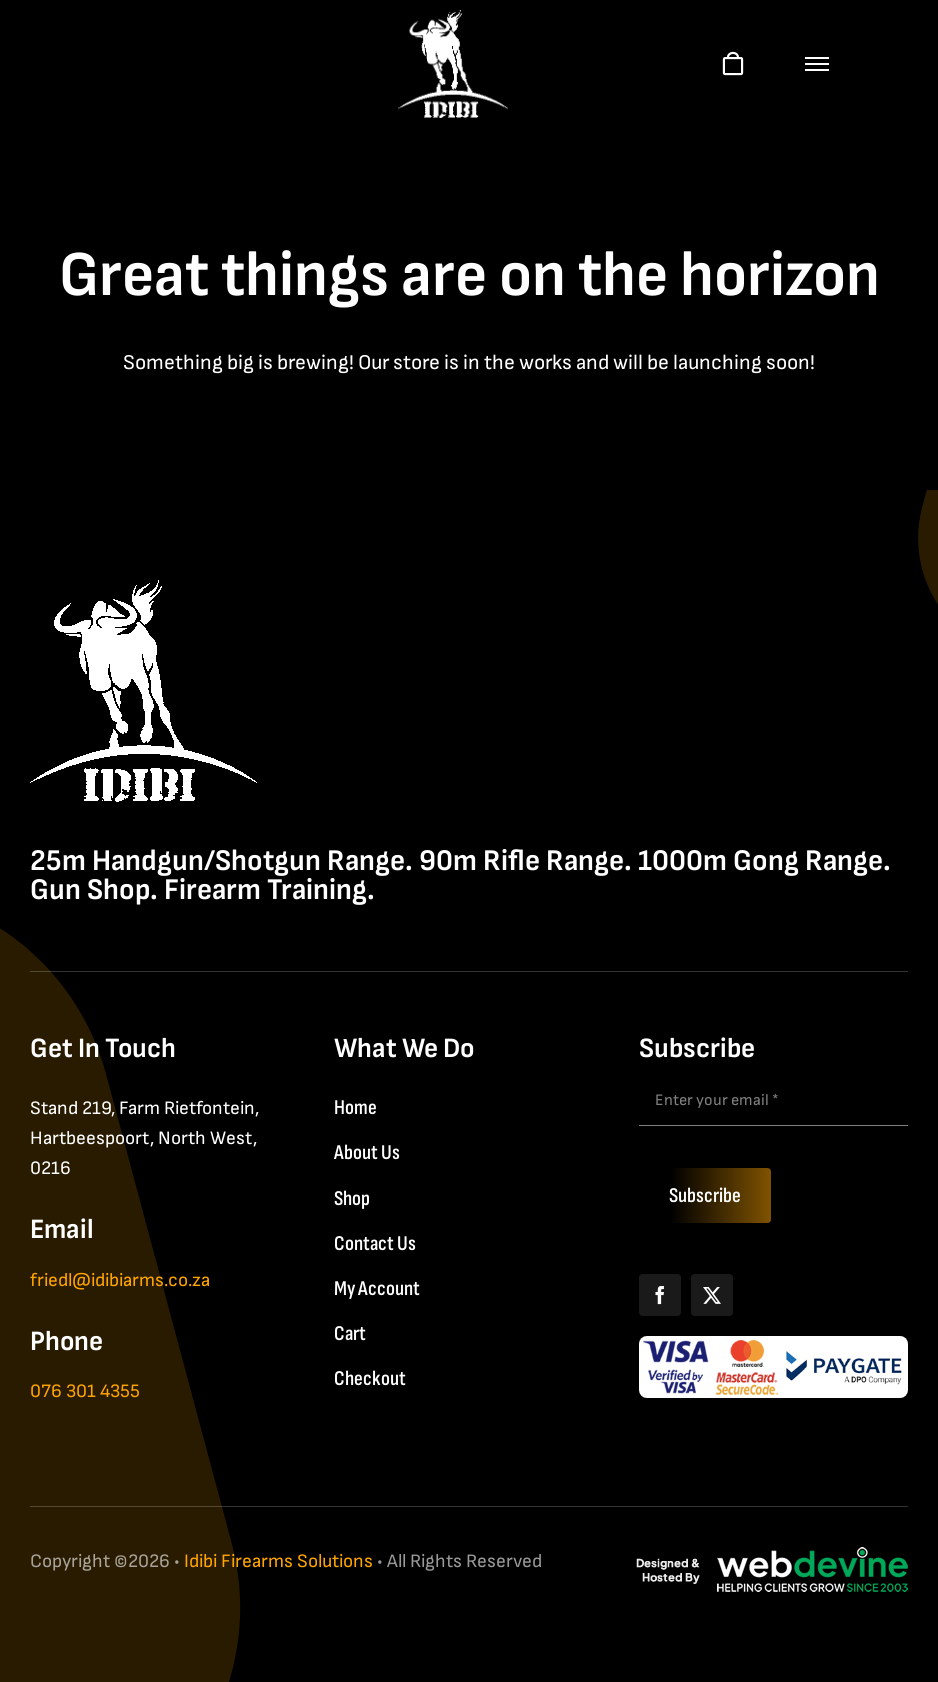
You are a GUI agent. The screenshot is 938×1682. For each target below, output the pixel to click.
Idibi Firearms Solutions (278, 1561)
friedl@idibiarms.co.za (120, 1280)
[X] (712, 1295)
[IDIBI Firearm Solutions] (143, 590)
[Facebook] (660, 1295)
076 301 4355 (85, 1391)
